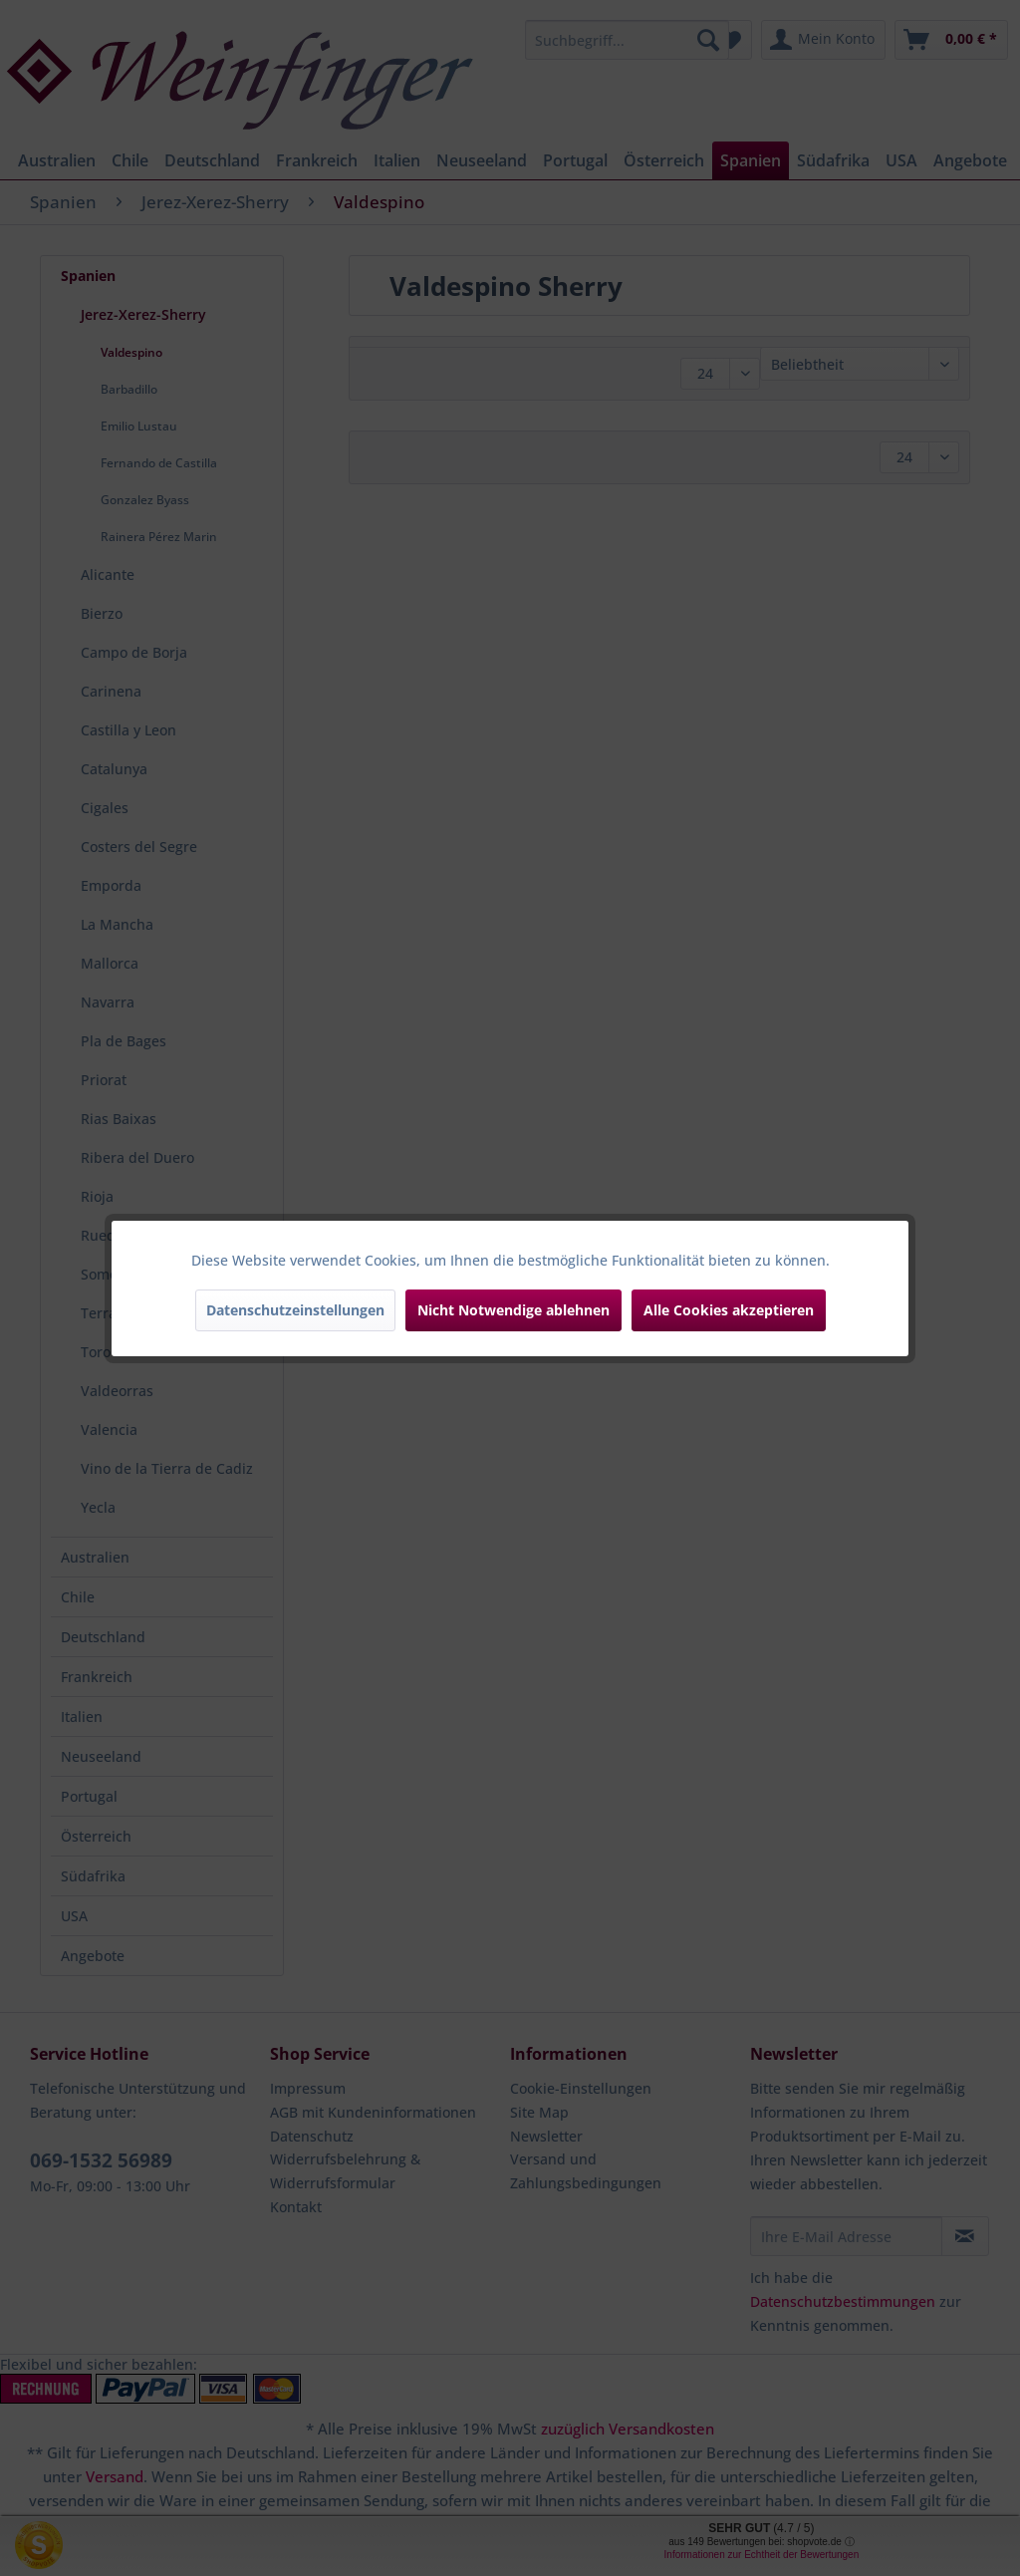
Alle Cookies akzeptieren (728, 1309)
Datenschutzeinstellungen (295, 1309)
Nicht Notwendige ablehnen (513, 1309)
